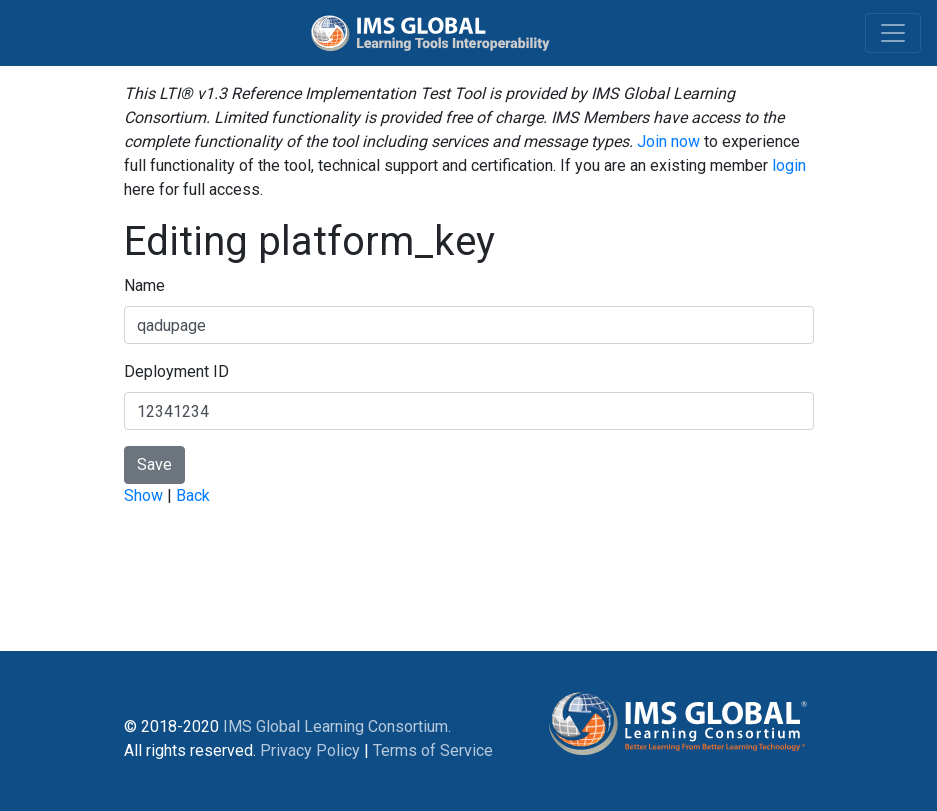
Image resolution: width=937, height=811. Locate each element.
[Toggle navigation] (893, 33)
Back (193, 495)
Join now (668, 141)
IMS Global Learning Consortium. (337, 726)
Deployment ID (176, 371)
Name (144, 285)
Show (143, 495)
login (789, 165)
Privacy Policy (310, 750)
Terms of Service (433, 750)
